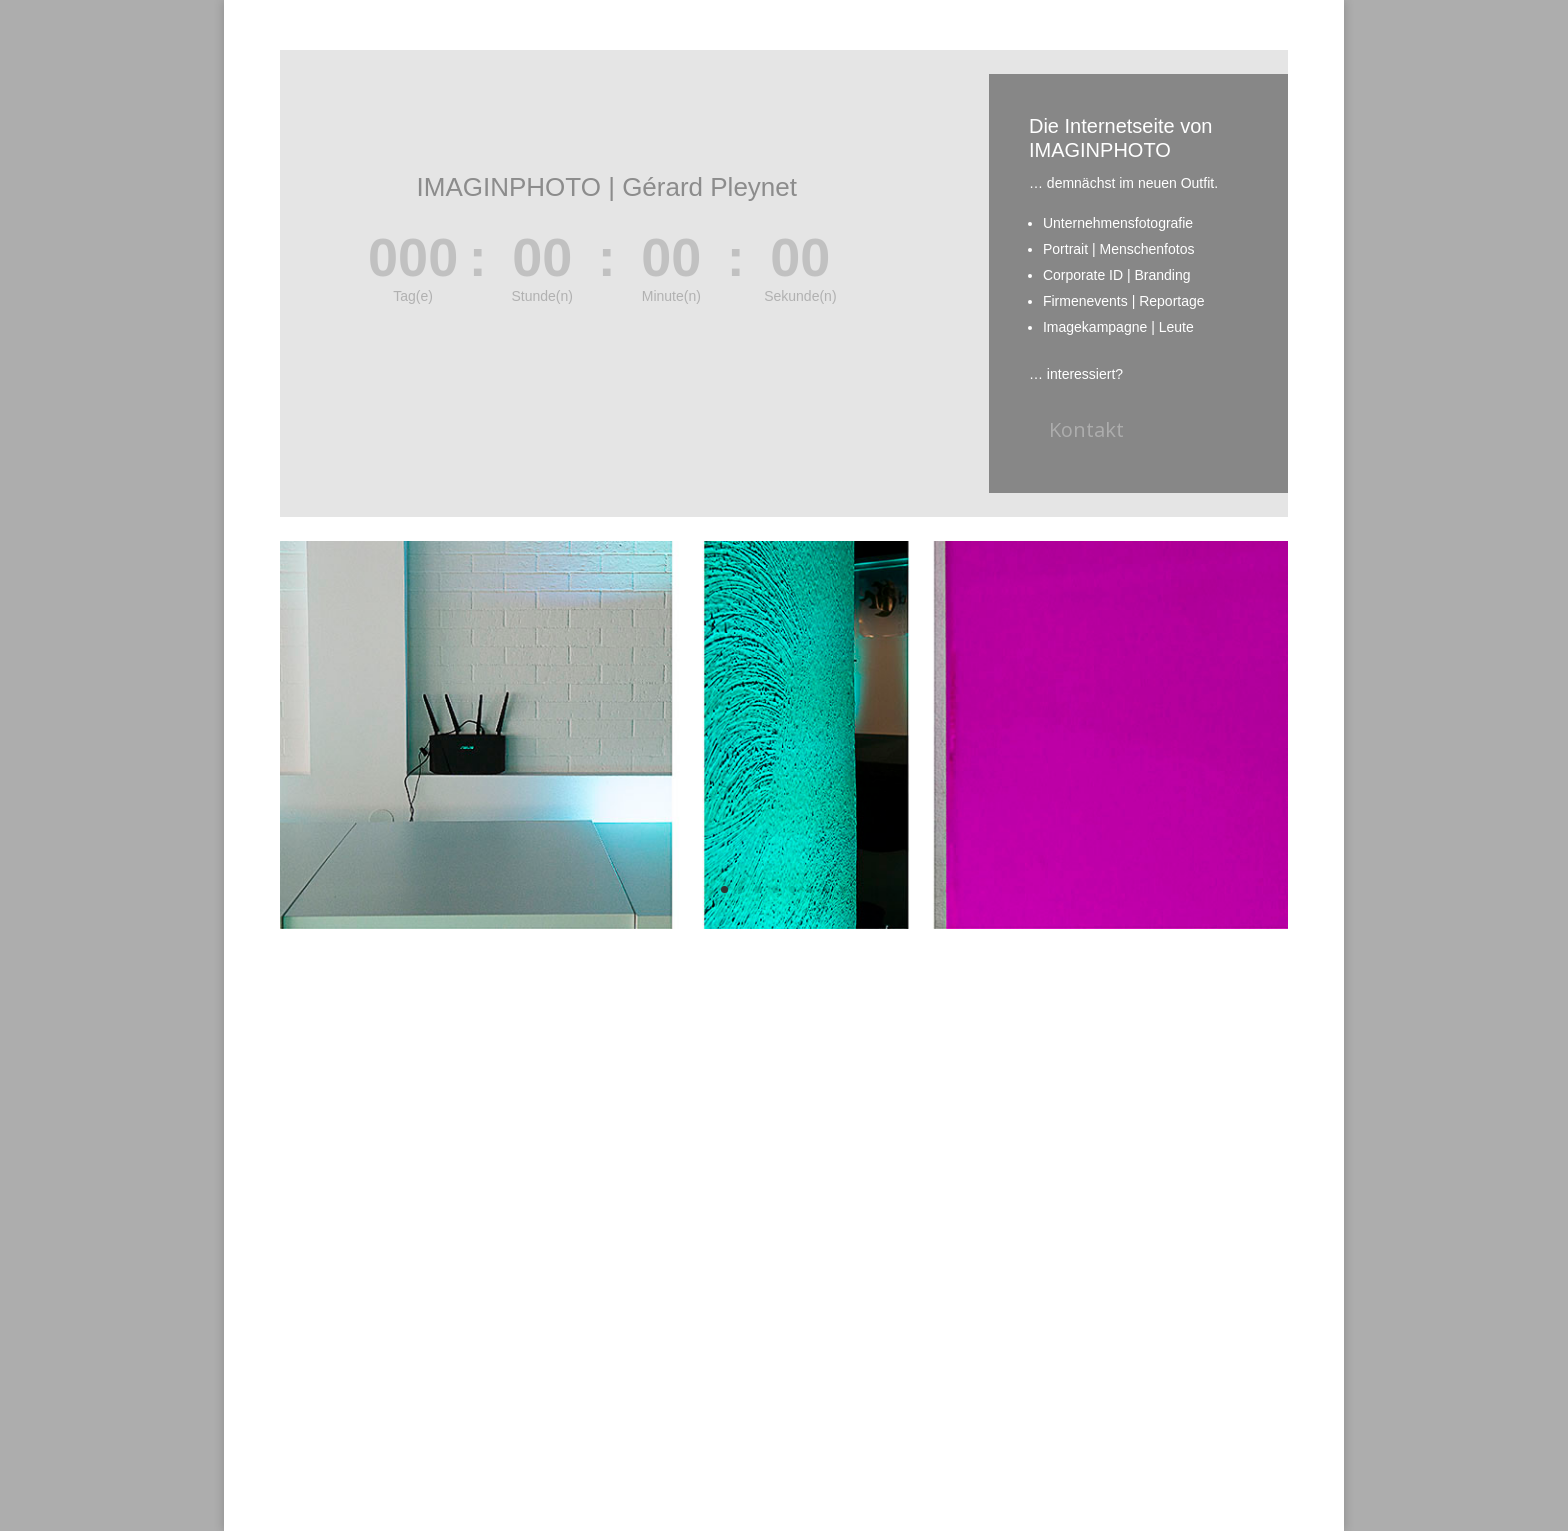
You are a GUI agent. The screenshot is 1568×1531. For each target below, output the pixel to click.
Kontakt (1086, 429)
